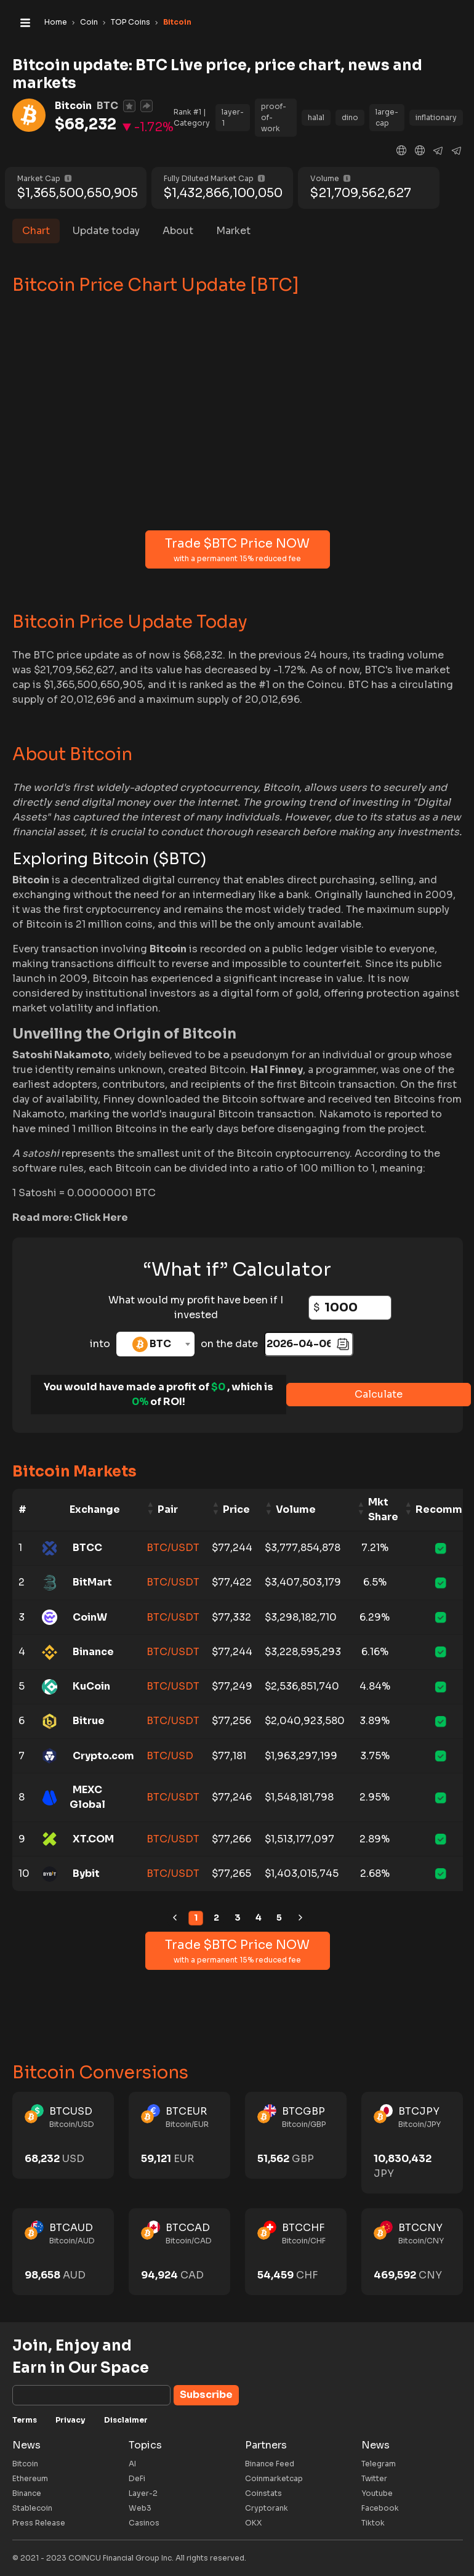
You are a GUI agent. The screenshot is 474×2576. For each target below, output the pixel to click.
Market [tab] (233, 230)
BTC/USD (170, 1755)
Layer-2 (143, 2493)
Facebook (380, 2508)
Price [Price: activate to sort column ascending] (236, 1509)
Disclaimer (126, 2419)
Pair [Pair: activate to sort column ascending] (168, 1509)
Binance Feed (269, 2463)
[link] (174, 1918)
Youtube (377, 2493)
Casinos (144, 2522)
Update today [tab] (106, 230)
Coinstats (263, 2493)
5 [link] (279, 1917)
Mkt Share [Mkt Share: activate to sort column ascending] (383, 1509)
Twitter (374, 2478)
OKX (253, 2522)
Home (55, 21)
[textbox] (155, 1344)
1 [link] (196, 1917)
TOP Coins (130, 21)
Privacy (70, 2419)
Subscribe (206, 2394)
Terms (24, 2419)
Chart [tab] (36, 230)
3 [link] (238, 1917)
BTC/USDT (173, 1547)
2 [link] (216, 1917)
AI (132, 2463)
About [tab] (178, 230)
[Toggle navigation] (25, 22)
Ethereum (30, 2478)
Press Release (38, 2522)
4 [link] (258, 1917)
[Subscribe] (91, 2395)
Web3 (140, 2508)
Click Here (101, 1217)
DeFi (137, 2478)
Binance (26, 2493)
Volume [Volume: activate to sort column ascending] (296, 1509)
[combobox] (155, 1344)
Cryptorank (266, 2508)
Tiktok (373, 2522)
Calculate (379, 1394)
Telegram (378, 2463)
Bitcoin (25, 2463)
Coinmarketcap (274, 2478)
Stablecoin (32, 2508)
